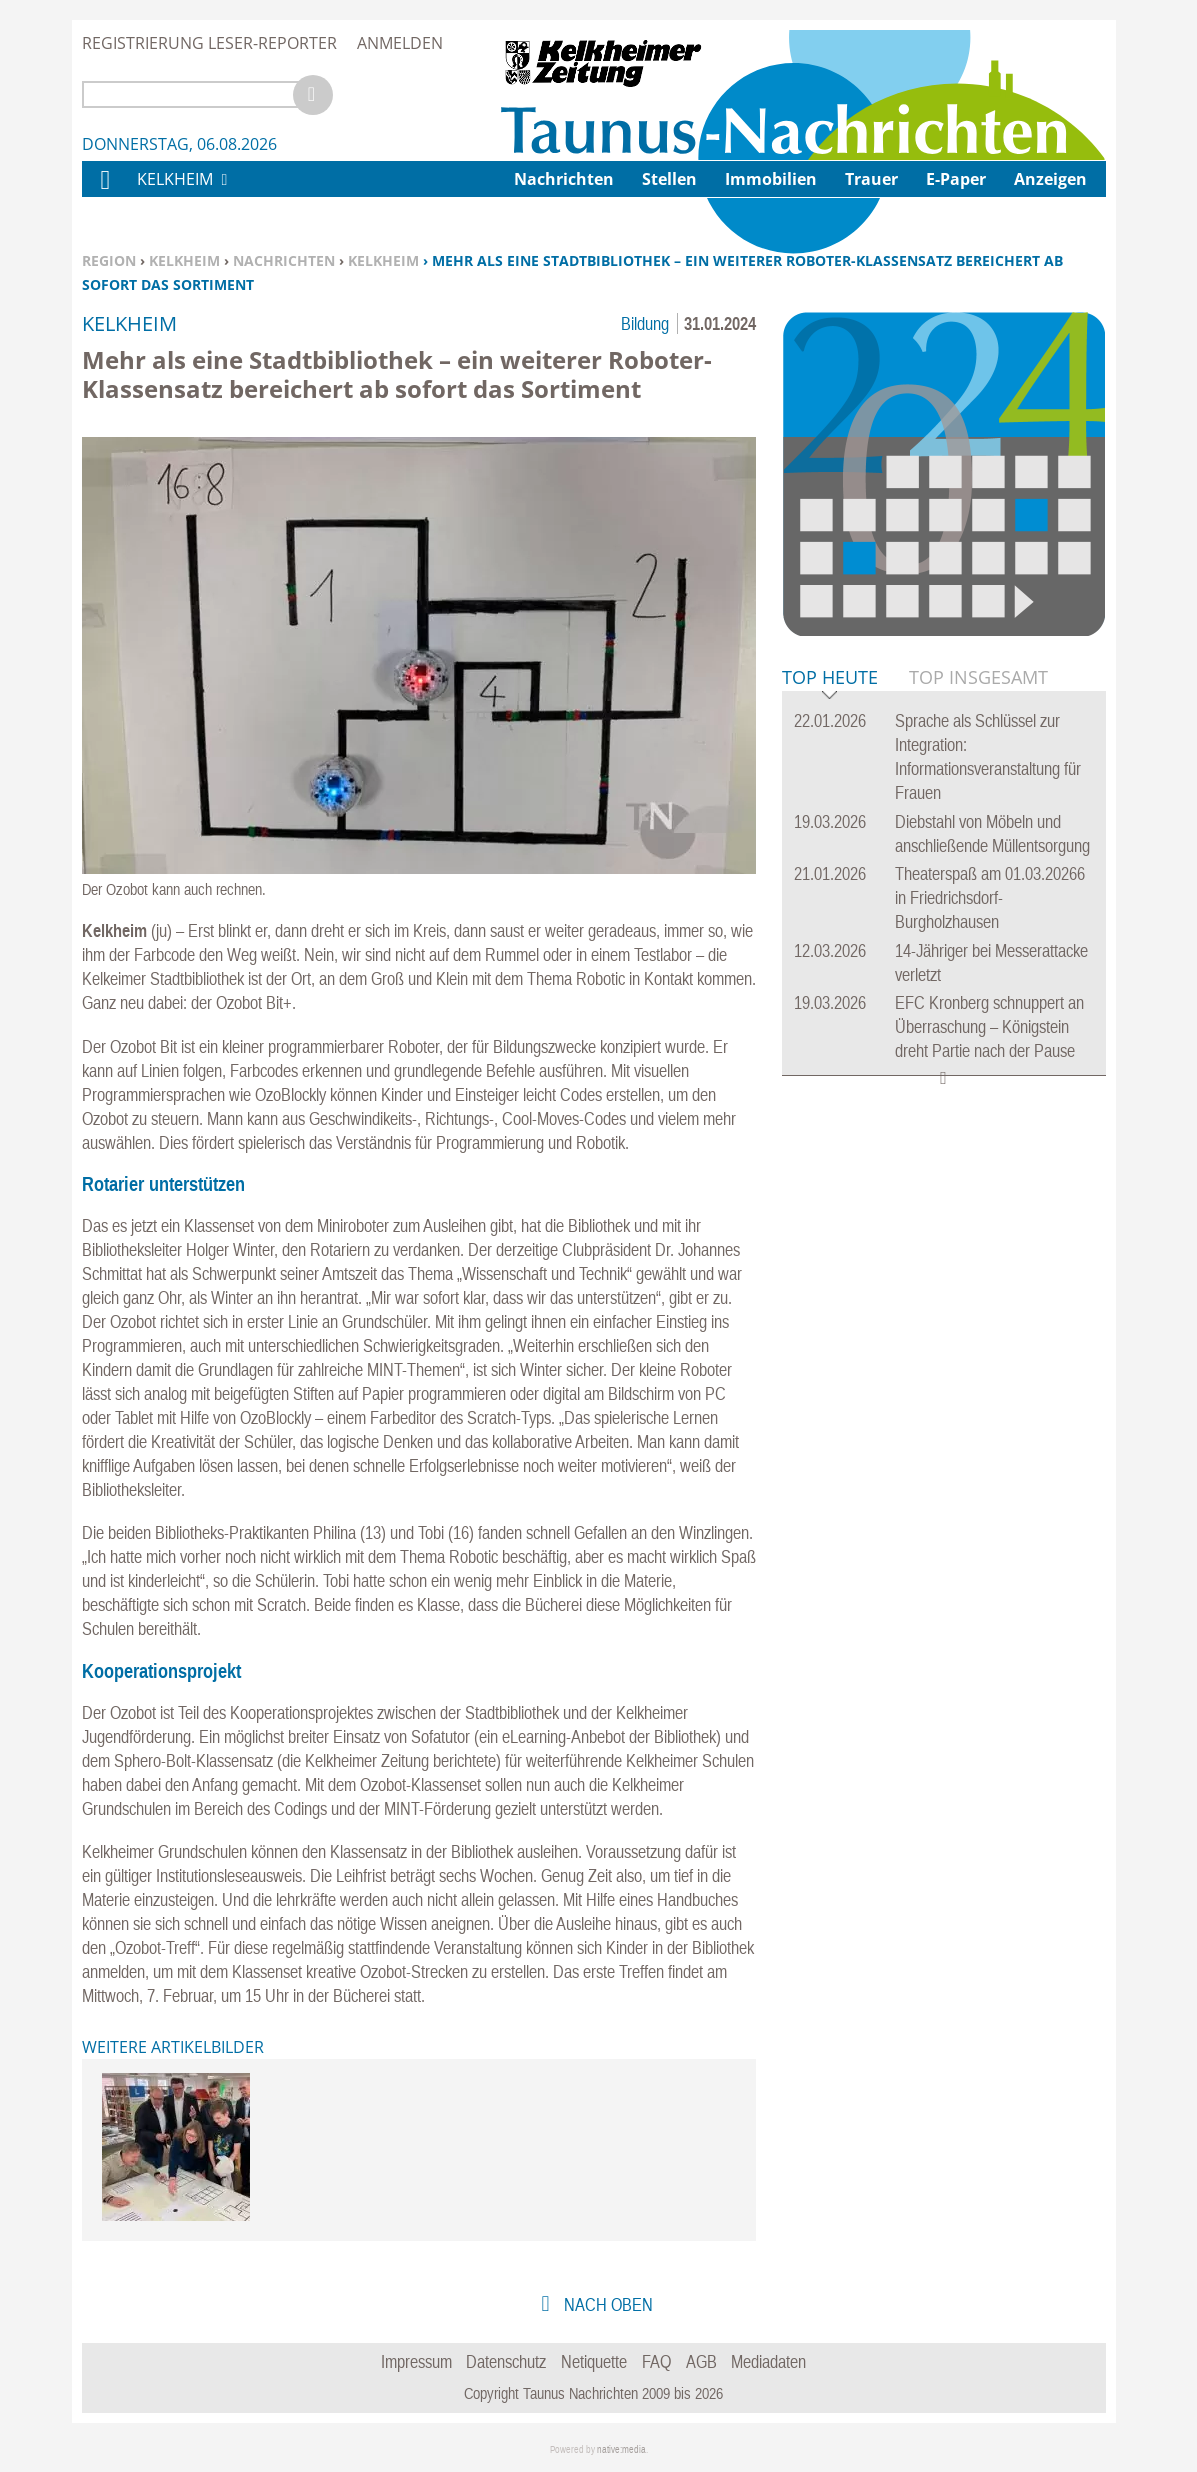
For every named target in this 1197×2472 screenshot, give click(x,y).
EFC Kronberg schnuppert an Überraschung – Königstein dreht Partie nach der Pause (989, 1026)
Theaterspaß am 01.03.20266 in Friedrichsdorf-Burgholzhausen (990, 897)
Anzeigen (1050, 179)
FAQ (656, 2361)
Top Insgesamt (978, 677)
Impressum (416, 2361)
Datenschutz (506, 2361)
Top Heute (830, 678)
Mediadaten (768, 2361)
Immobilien (771, 179)
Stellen (669, 179)
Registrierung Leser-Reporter (209, 43)
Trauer (871, 179)
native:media (621, 2449)
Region (109, 260)
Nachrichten (284, 260)
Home (104, 192)
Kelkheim (184, 260)
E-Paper (956, 179)
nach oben (606, 2304)
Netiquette (594, 2361)
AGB (701, 2361)
